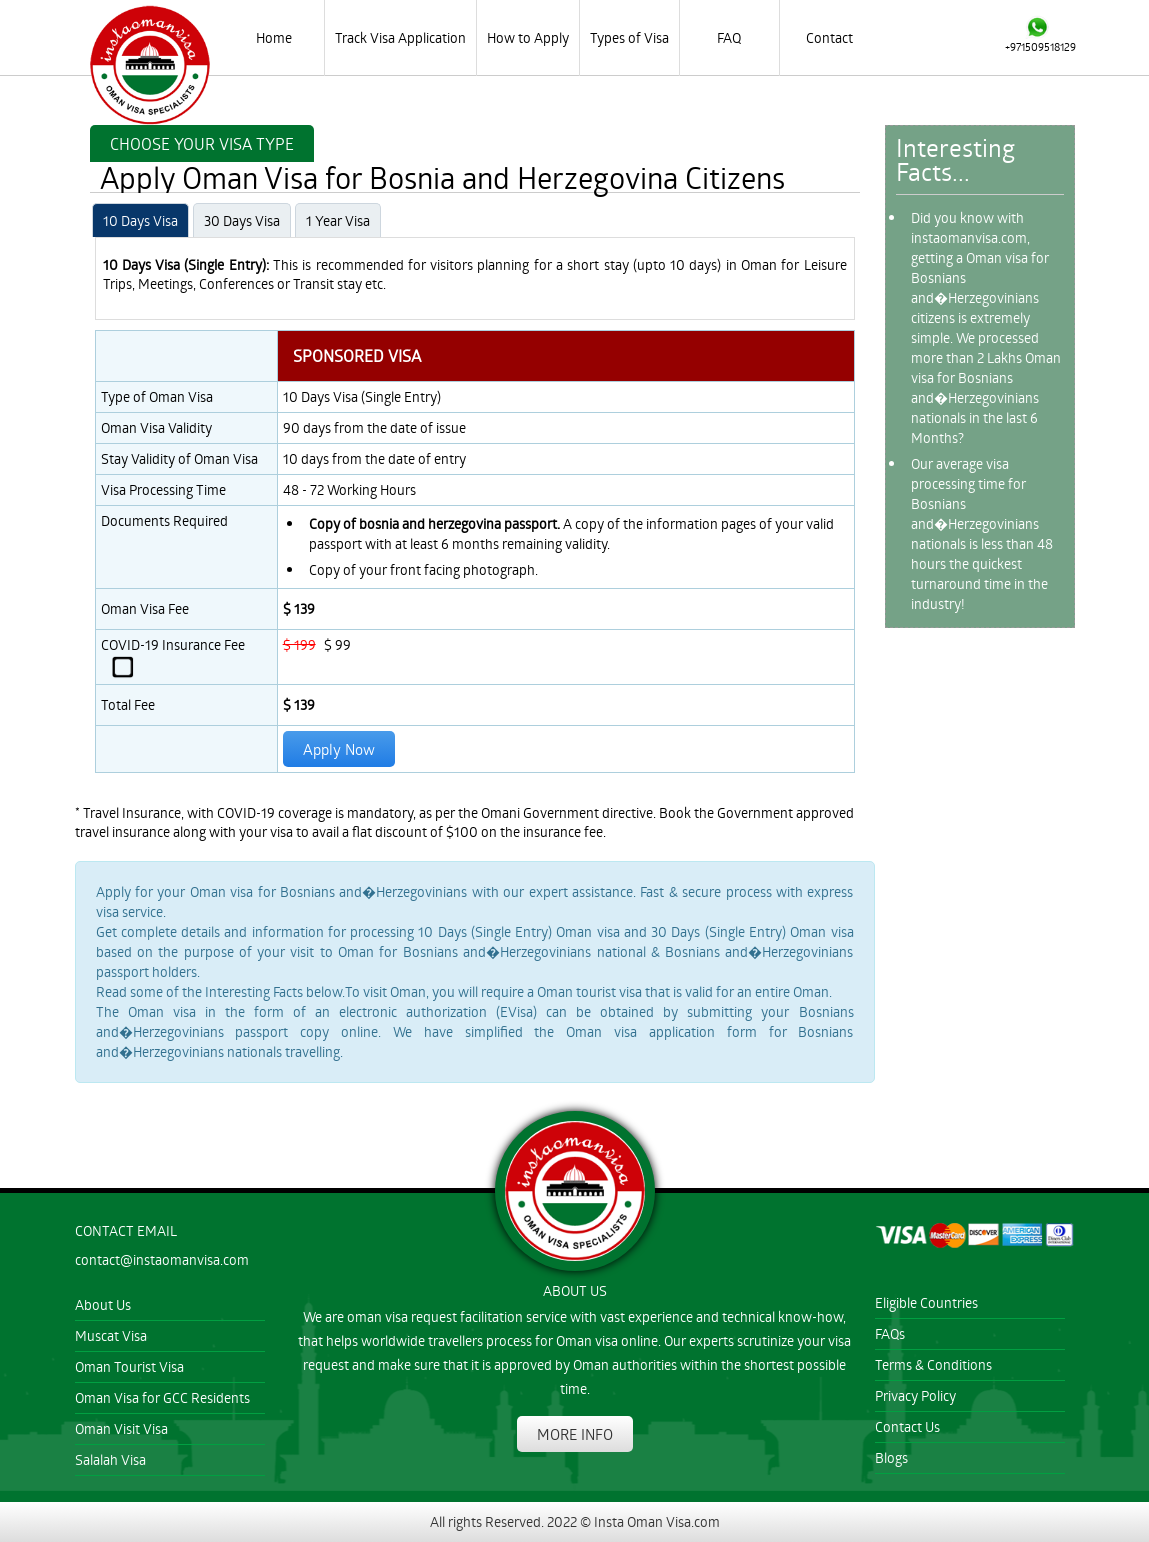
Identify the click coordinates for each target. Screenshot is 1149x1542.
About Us (103, 1304)
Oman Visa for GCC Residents (162, 1397)
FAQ (729, 37)
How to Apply (528, 37)
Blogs (891, 1457)
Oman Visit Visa (121, 1428)
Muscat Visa (111, 1335)
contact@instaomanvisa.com (162, 1259)
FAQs (890, 1333)
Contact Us (907, 1426)
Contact (829, 37)
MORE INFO (575, 1434)
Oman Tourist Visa (129, 1366)
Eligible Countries (926, 1302)
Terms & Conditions (933, 1364)
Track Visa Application (400, 37)
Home (274, 37)
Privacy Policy (915, 1395)
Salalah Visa (110, 1459)
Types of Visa (629, 37)
